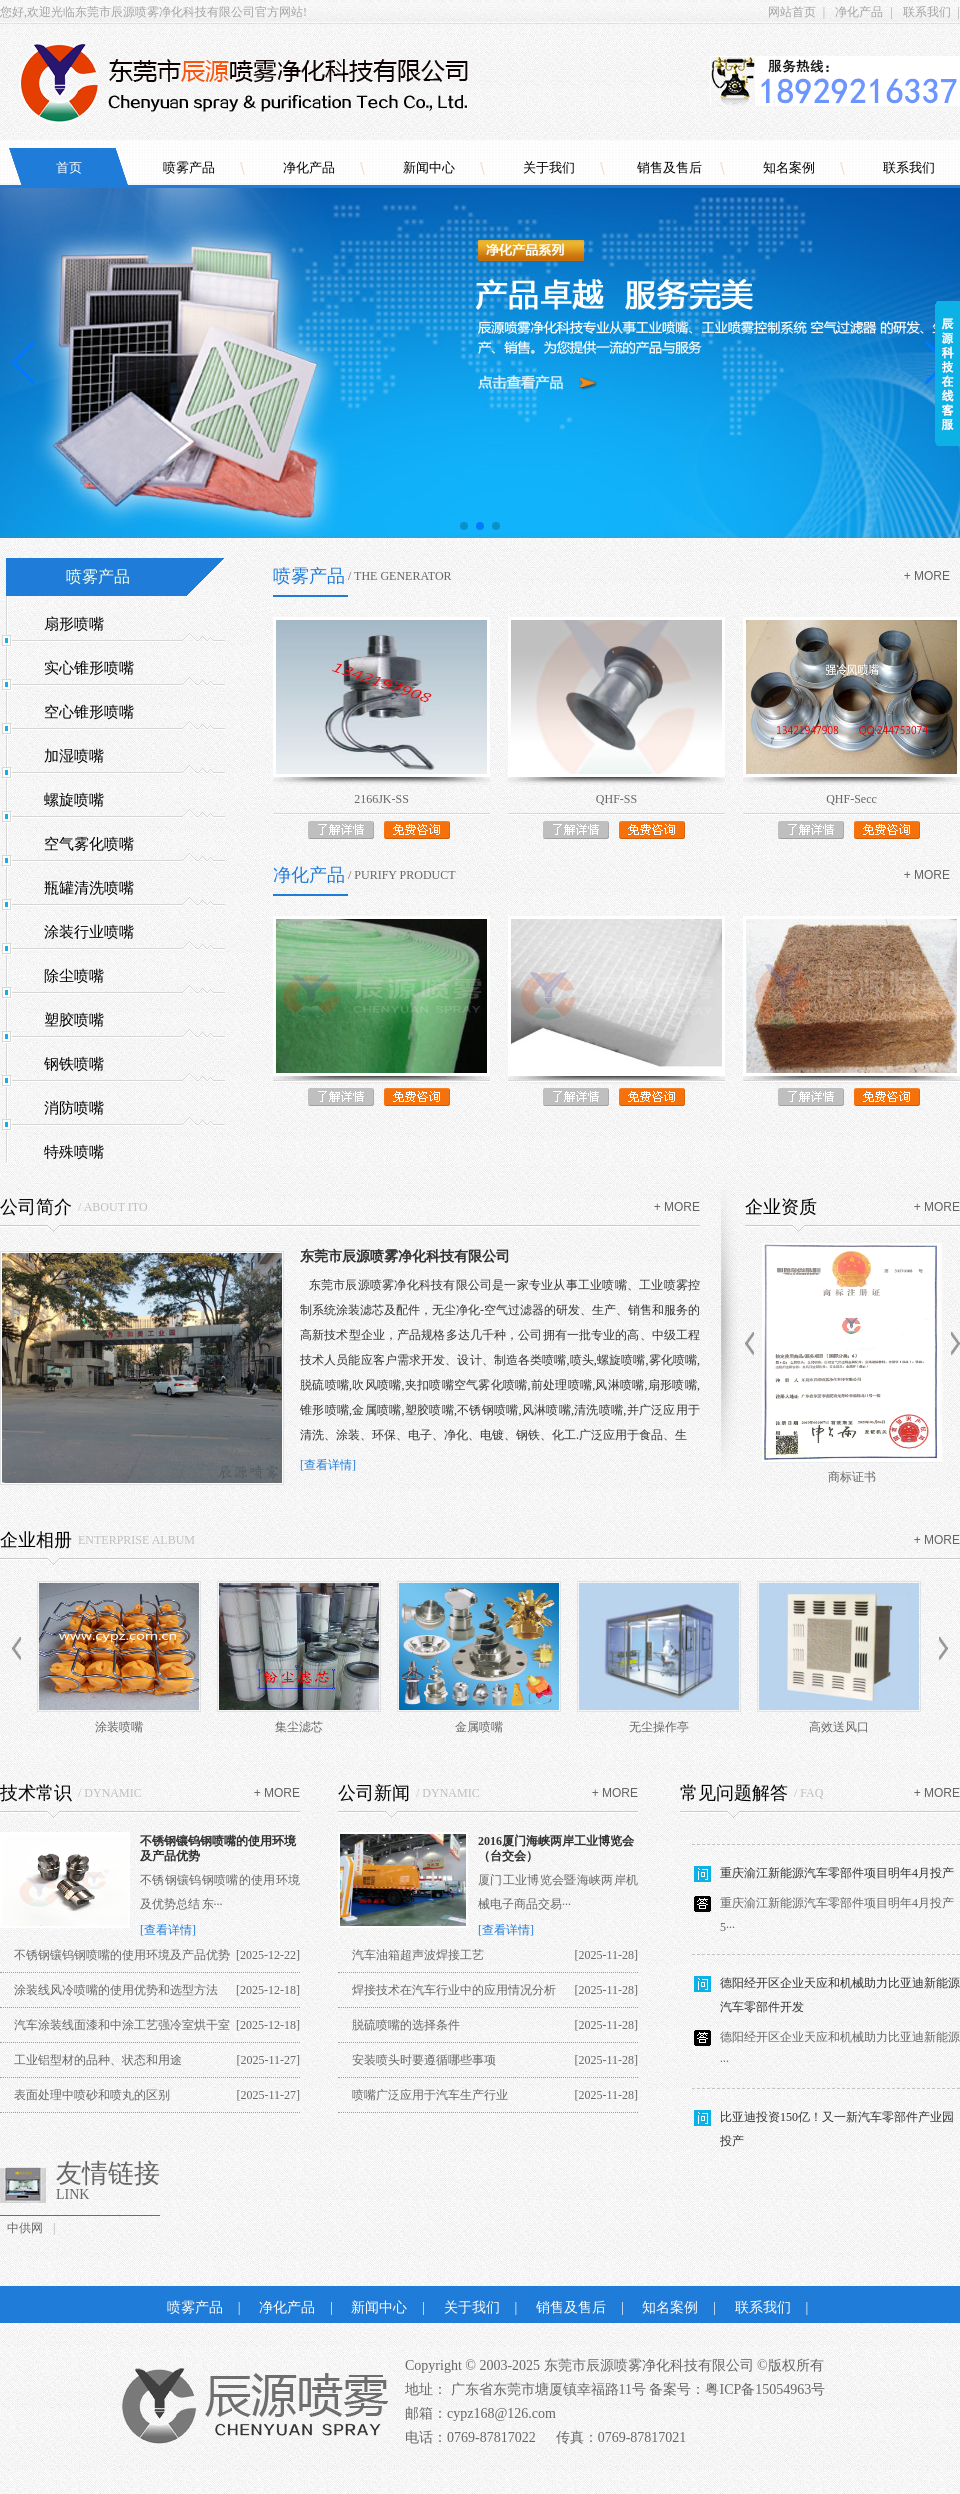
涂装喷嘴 (119, 1727)
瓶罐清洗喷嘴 (89, 888)
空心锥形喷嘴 (89, 712)
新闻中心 (429, 167)
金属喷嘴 (479, 1727)
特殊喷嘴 (74, 1152)
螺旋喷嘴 (74, 800)
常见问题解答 (734, 1793)
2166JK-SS (381, 799)
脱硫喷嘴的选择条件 (406, 2025)
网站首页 (792, 12)
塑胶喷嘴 (74, 1020)
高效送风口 (839, 1727)
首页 (69, 167)
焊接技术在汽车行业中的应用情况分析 (454, 1990)
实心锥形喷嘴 (89, 668)
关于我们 (549, 167)
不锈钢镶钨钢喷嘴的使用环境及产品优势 (122, 1955)
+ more (927, 576)
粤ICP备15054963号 (765, 2389)
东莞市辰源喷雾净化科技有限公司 (405, 1256)
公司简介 (36, 1207)
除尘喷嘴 (74, 976)
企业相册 (36, 1540)
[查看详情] (328, 1465)
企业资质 (781, 1207)
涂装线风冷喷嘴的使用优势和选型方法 (116, 1990)
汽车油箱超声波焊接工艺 (418, 1955)
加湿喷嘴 (74, 756)
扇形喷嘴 (74, 624)
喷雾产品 (189, 167)
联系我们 (927, 12)
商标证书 (852, 1477)
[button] (464, 526)
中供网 (25, 2228)
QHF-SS (616, 799)
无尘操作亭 (659, 1727)
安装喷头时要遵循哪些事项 (424, 2060)
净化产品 (859, 12)
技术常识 (36, 1793)
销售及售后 (669, 167)
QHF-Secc (851, 799)
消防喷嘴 (74, 1108)
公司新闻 (374, 1793)
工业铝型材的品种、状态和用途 (98, 2060)
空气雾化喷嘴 (89, 844)
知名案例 (789, 167)
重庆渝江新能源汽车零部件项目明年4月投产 (837, 1881)
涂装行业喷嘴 (89, 932)
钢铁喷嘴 (74, 1064)
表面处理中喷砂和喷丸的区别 (92, 2095)
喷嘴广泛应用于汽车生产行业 (430, 2095)
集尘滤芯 (299, 1727)
